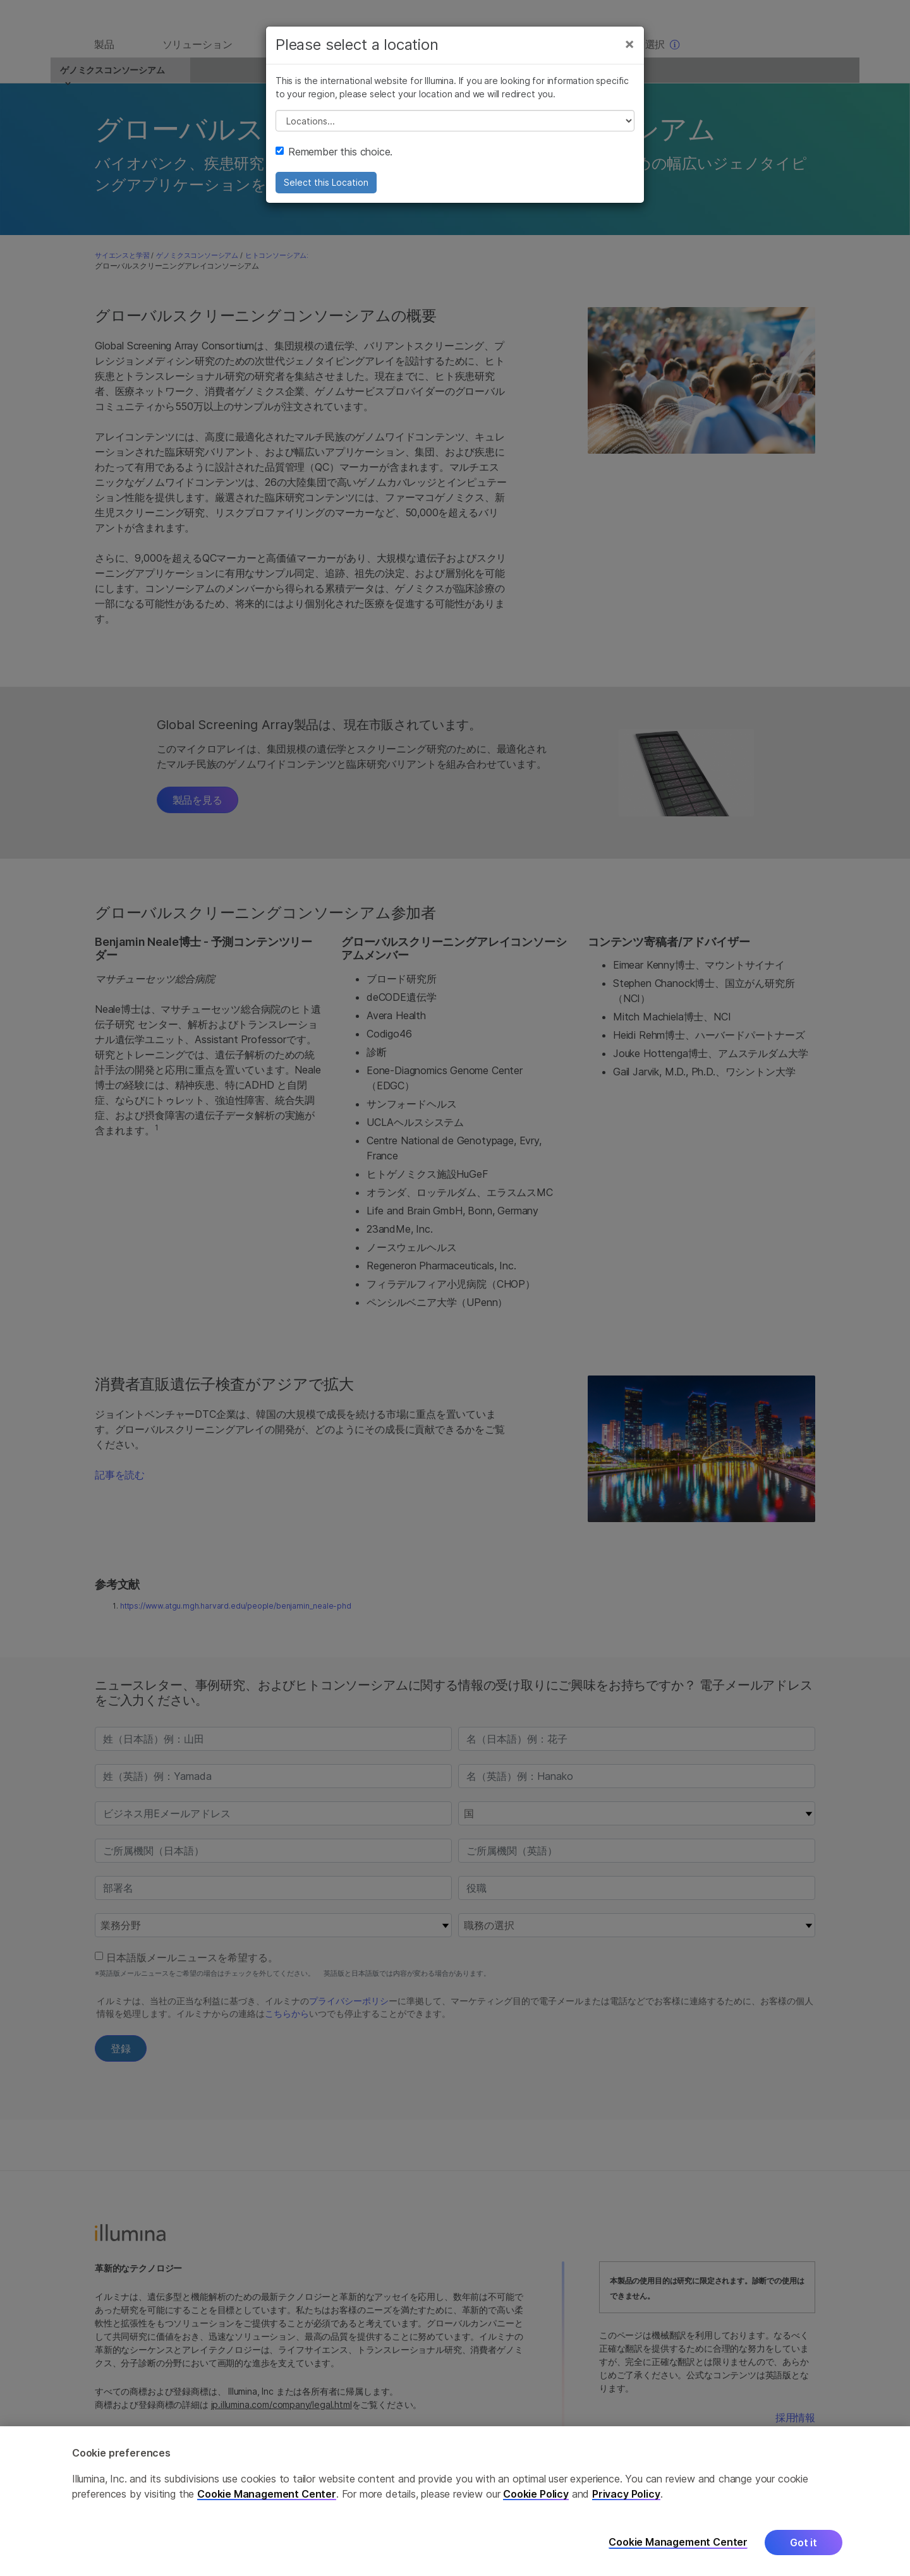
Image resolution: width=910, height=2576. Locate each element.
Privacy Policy (626, 2494)
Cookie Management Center (266, 2494)
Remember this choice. (334, 163)
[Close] (629, 55)
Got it (803, 2542)
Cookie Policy (536, 2494)
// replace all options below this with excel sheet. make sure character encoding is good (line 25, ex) (455, 132)
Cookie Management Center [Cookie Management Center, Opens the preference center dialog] (678, 2542)
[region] (455, 2501)
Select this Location (326, 194)
